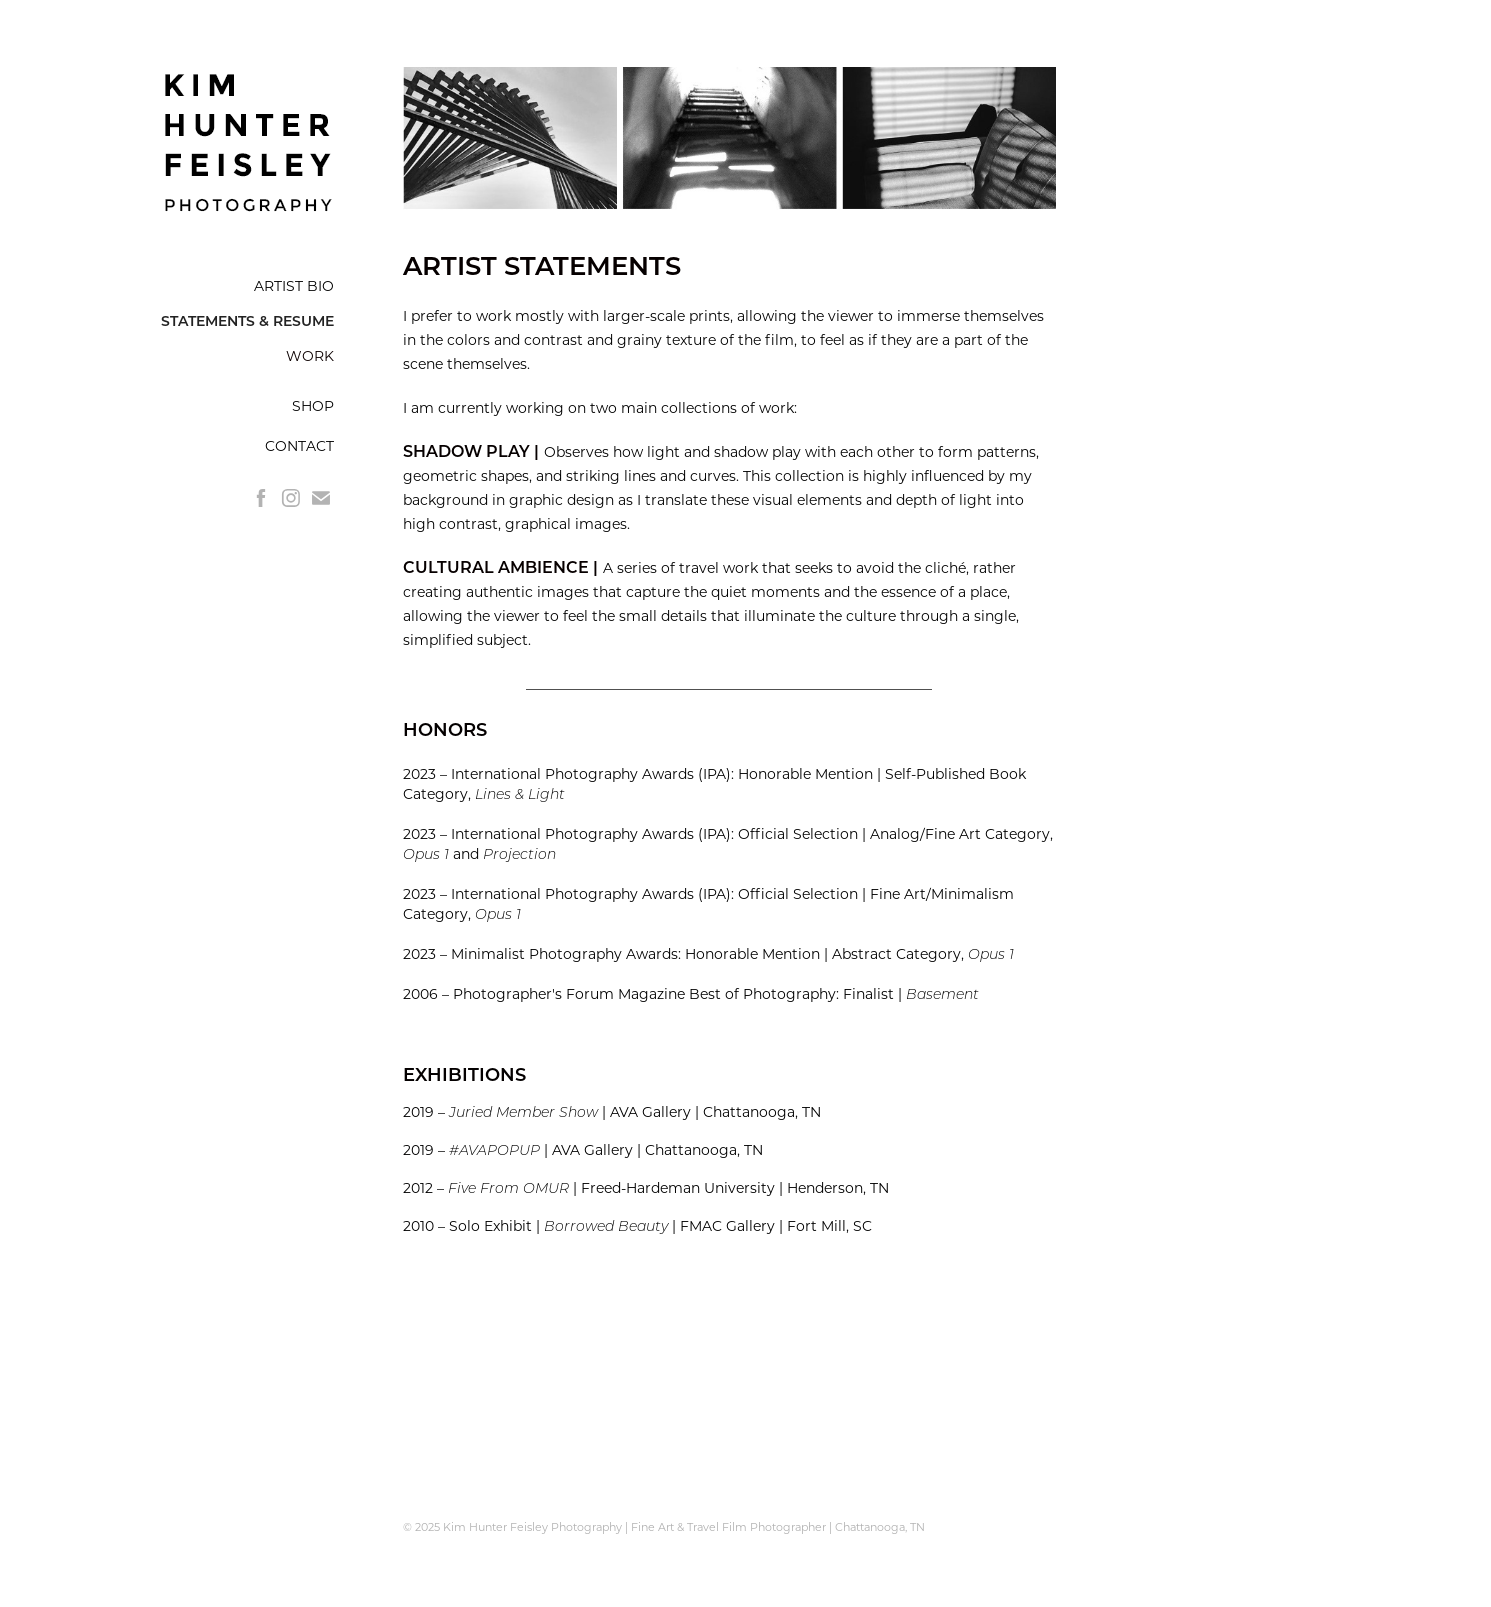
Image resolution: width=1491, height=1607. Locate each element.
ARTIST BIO (294, 285)
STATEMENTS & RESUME (247, 320)
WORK (310, 355)
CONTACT (299, 445)
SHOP (313, 405)
